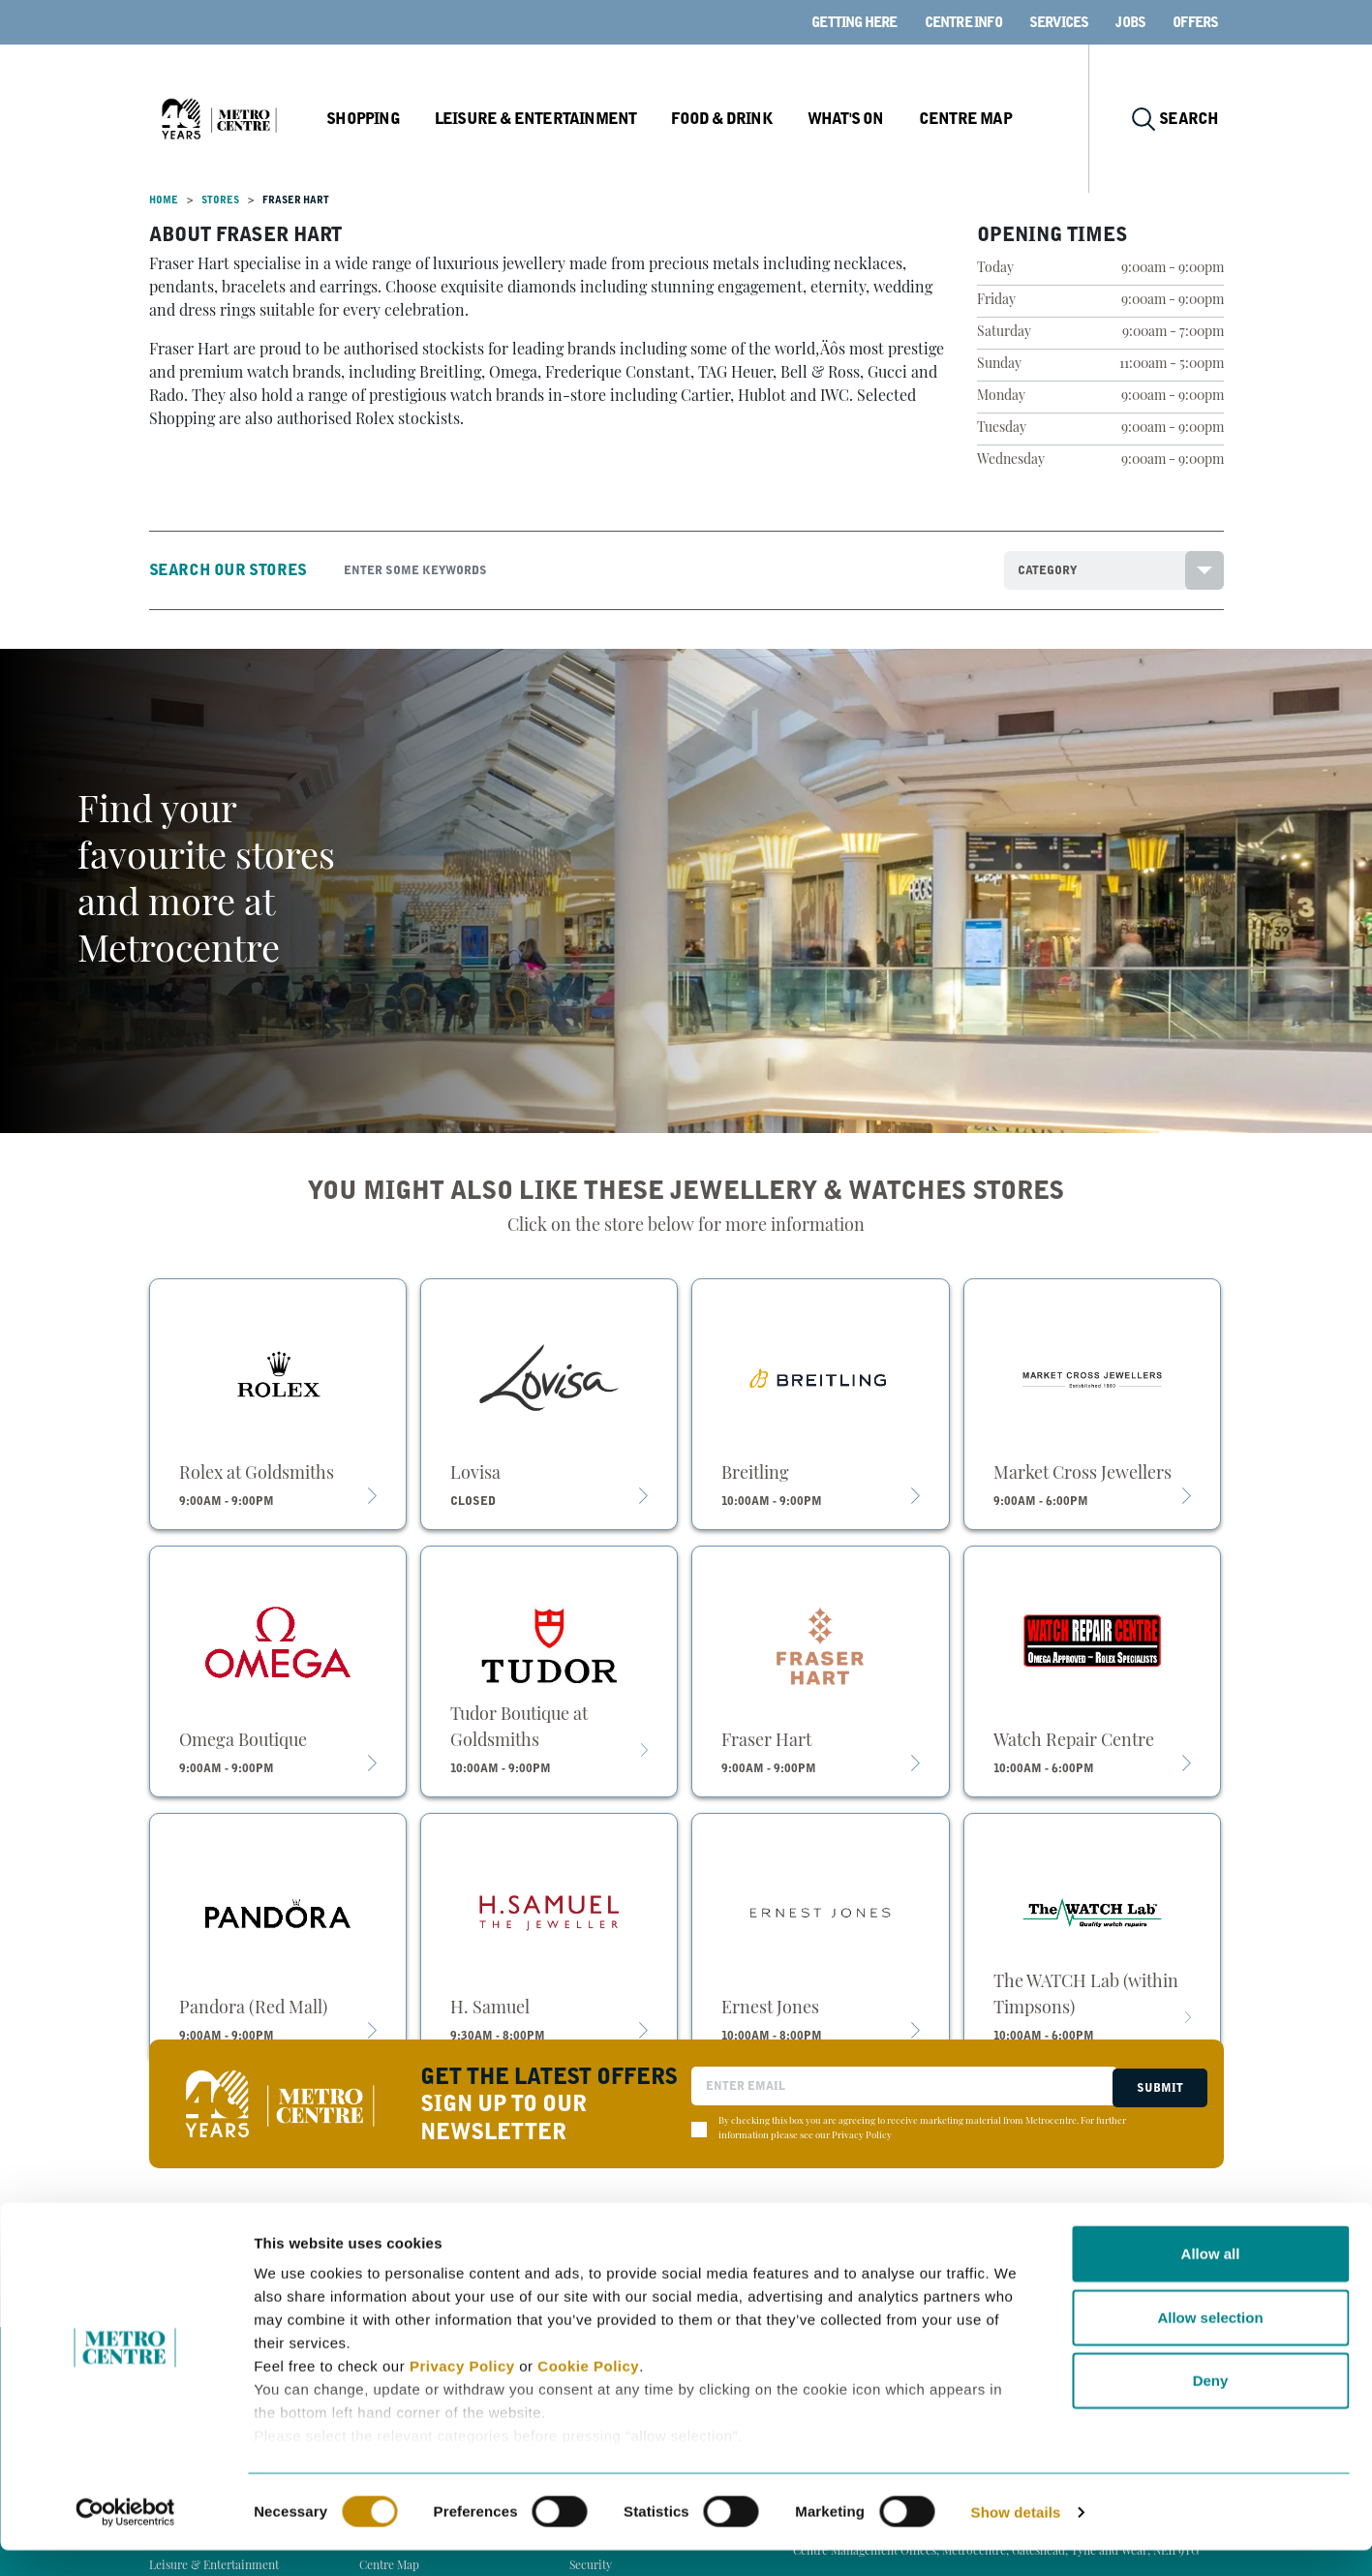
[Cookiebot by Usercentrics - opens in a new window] (125, 2538)
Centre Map (1002, 118)
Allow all (1210, 2280)
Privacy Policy (462, 2392)
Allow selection (1210, 2343)
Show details (1016, 2538)
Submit (1157, 2086)
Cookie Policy (588, 2392)
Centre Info (963, 22)
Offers (1195, 22)
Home (163, 200)
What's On (884, 118)
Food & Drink (762, 118)
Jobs (1130, 22)
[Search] (659, 570)
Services (1059, 22)
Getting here (854, 22)
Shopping (409, 118)
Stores (220, 200)
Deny (1211, 2407)
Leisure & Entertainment (579, 118)
